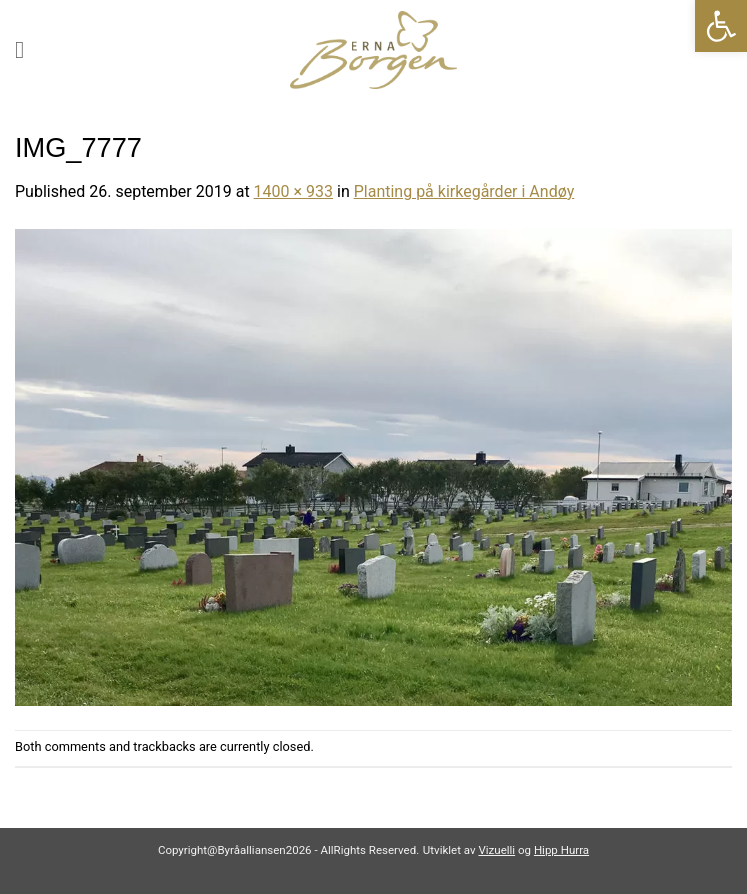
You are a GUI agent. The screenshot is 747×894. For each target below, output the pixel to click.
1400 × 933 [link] (293, 191)
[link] (721, 26)
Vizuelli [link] (496, 850)
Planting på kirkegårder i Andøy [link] (464, 191)
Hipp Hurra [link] (561, 850)
